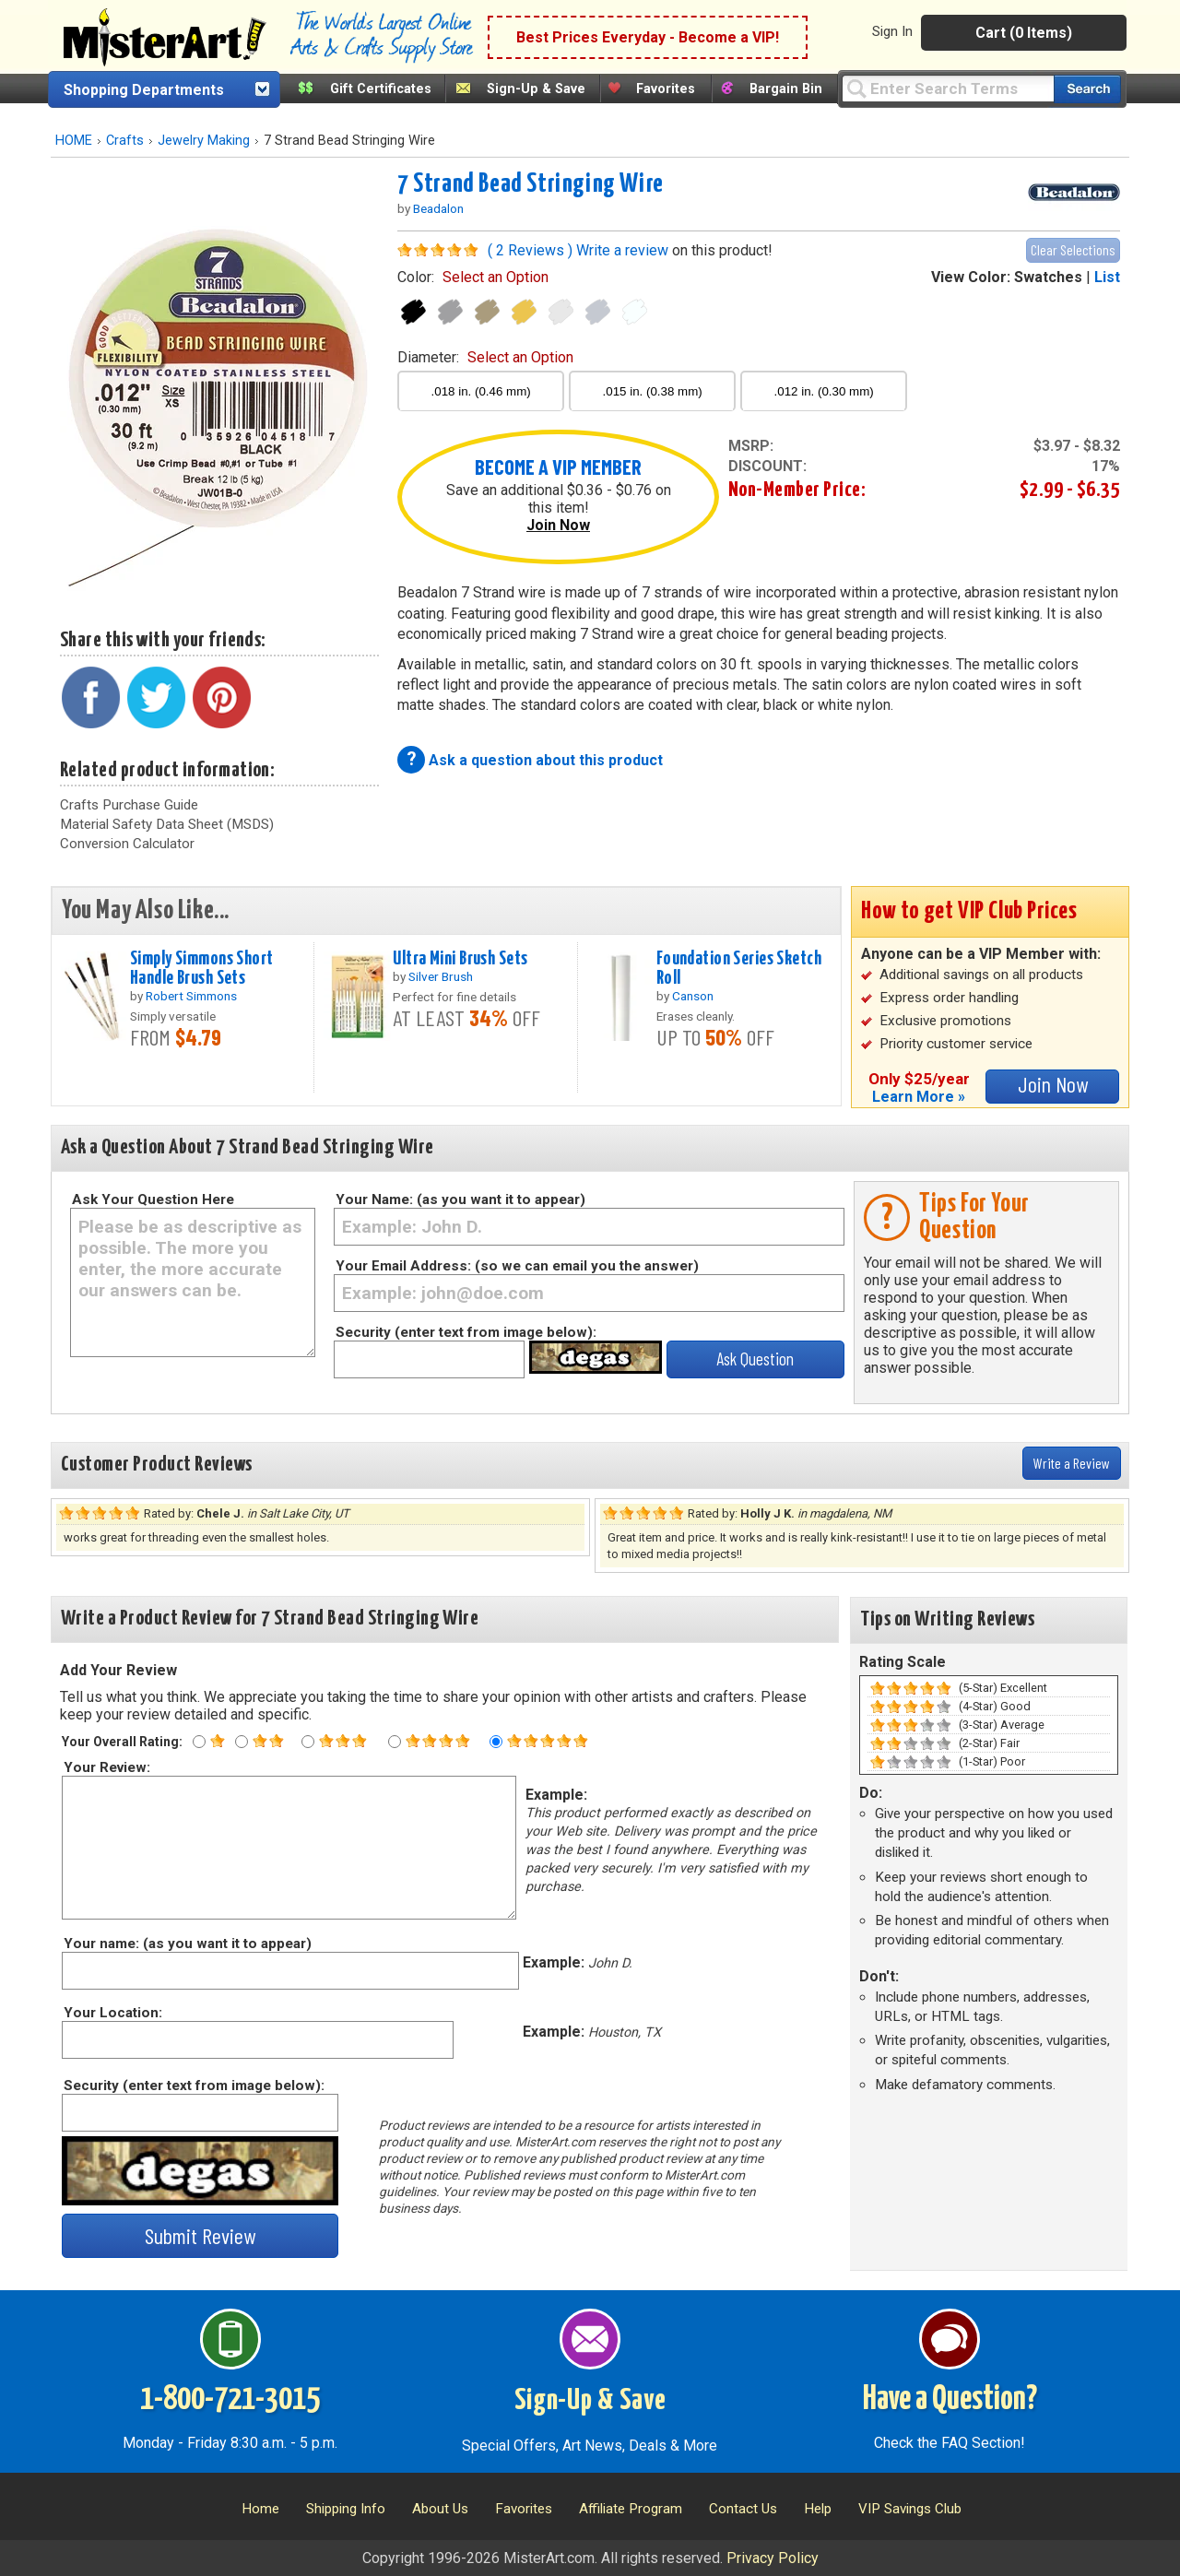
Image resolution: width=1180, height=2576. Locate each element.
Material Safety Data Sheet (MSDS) (167, 824)
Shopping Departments (144, 90)
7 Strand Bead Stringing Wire (530, 184)
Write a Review (1071, 1462)
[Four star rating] (394, 1741)
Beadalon (438, 208)
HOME (73, 140)
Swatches (1048, 277)
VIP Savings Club (910, 2508)
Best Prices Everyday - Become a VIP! (647, 37)
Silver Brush (440, 976)
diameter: (485, 357)
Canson (693, 995)
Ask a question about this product (546, 760)
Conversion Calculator (127, 843)
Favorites (665, 89)
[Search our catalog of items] (1087, 89)
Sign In (892, 31)
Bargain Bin (785, 89)
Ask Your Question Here (153, 1199)
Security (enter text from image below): (466, 1332)
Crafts (125, 140)
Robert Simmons (191, 995)
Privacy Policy (772, 2558)
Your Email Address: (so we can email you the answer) (517, 1266)
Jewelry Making (204, 140)
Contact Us (743, 2508)
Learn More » (918, 1096)
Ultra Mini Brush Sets (460, 959)
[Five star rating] (496, 1741)
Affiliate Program (630, 2508)
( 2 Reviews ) (530, 250)
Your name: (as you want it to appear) (187, 1943)
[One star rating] (199, 1741)
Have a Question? (950, 2399)
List (1107, 277)
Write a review (622, 250)
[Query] (948, 88)
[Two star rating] (241, 1741)
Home (260, 2508)
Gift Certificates (380, 89)
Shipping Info (345, 2508)
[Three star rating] (308, 1741)
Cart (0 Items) (1023, 32)
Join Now (558, 525)
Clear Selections (1073, 249)
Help (818, 2508)
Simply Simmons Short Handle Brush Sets (202, 968)
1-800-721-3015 (230, 2399)
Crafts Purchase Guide (129, 805)
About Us (440, 2508)
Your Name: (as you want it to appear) (460, 1199)
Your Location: (112, 2012)
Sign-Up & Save (536, 89)
